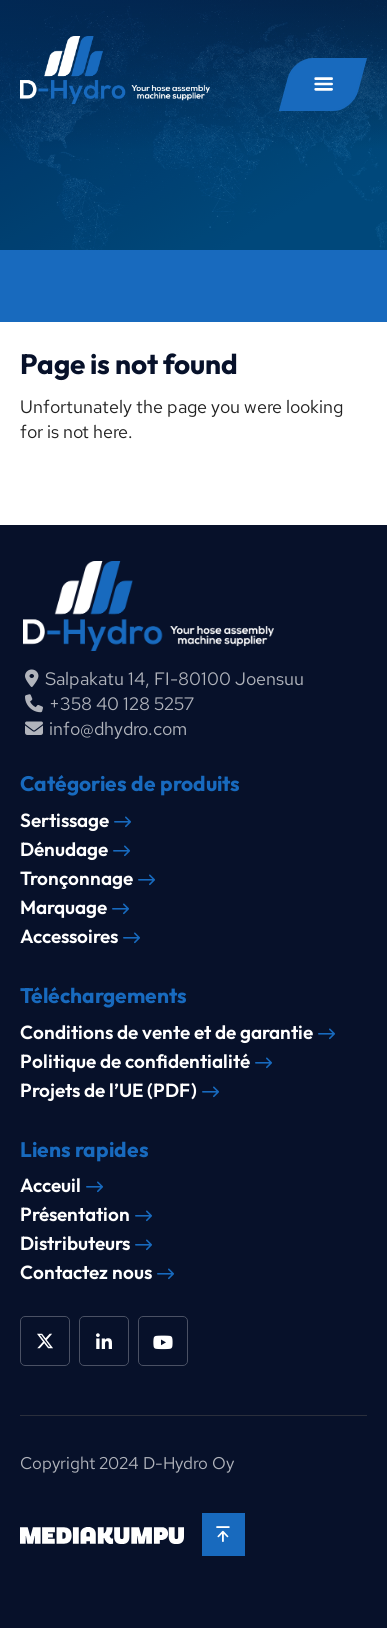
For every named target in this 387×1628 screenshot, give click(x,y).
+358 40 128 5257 (121, 703)
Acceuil (50, 1185)
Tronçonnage (76, 878)
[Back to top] (223, 1534)
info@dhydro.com (118, 728)
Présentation (75, 1214)
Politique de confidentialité (135, 1061)
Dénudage (64, 849)
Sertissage (64, 820)
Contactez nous (86, 1272)
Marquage (63, 907)
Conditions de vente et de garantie (166, 1032)
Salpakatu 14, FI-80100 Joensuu (174, 678)
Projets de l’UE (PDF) (108, 1090)
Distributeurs (75, 1243)
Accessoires (69, 936)
